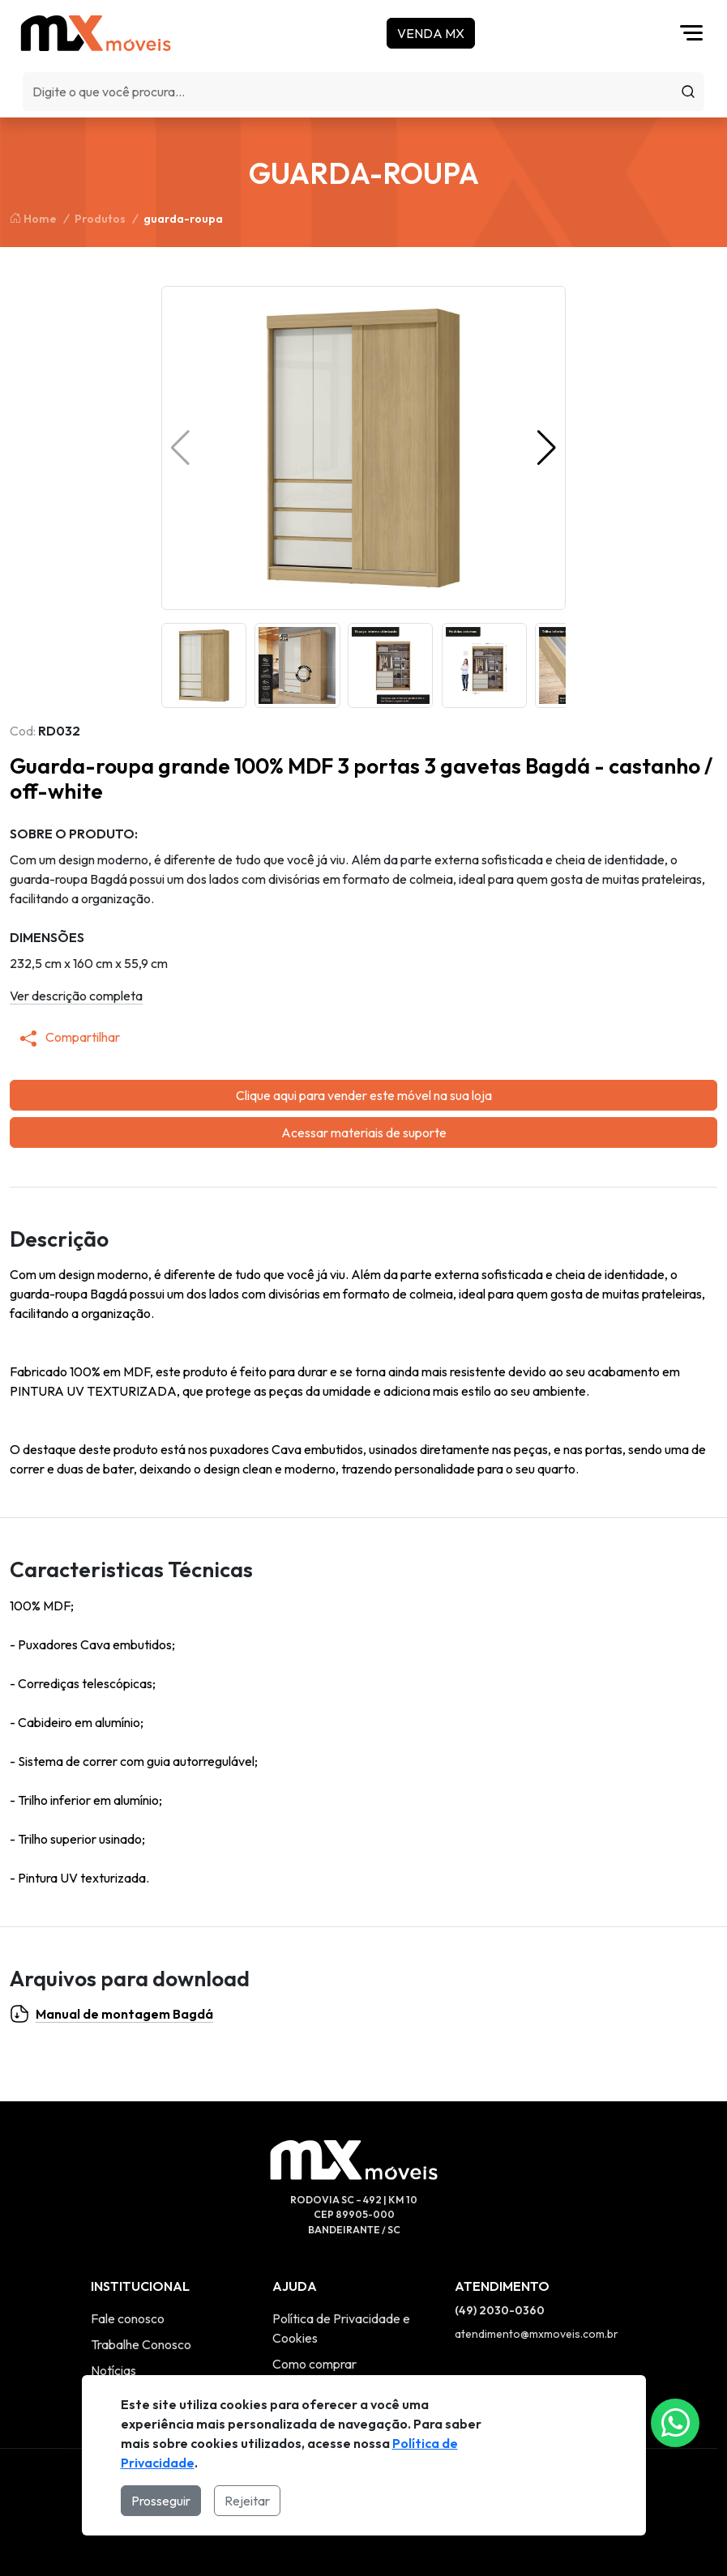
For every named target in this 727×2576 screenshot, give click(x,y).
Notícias (113, 2370)
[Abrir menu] (695, 33)
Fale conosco (128, 2318)
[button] (547, 448)
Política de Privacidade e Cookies (341, 2328)
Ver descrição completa (76, 995)
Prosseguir (160, 2501)
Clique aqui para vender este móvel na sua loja (364, 1095)
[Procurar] (688, 91)
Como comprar (314, 2364)
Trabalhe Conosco (141, 2344)
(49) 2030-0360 (500, 2310)
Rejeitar (247, 2501)
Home (33, 218)
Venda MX (430, 33)
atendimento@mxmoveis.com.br (536, 2334)
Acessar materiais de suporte (364, 1132)
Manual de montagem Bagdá (111, 2014)
